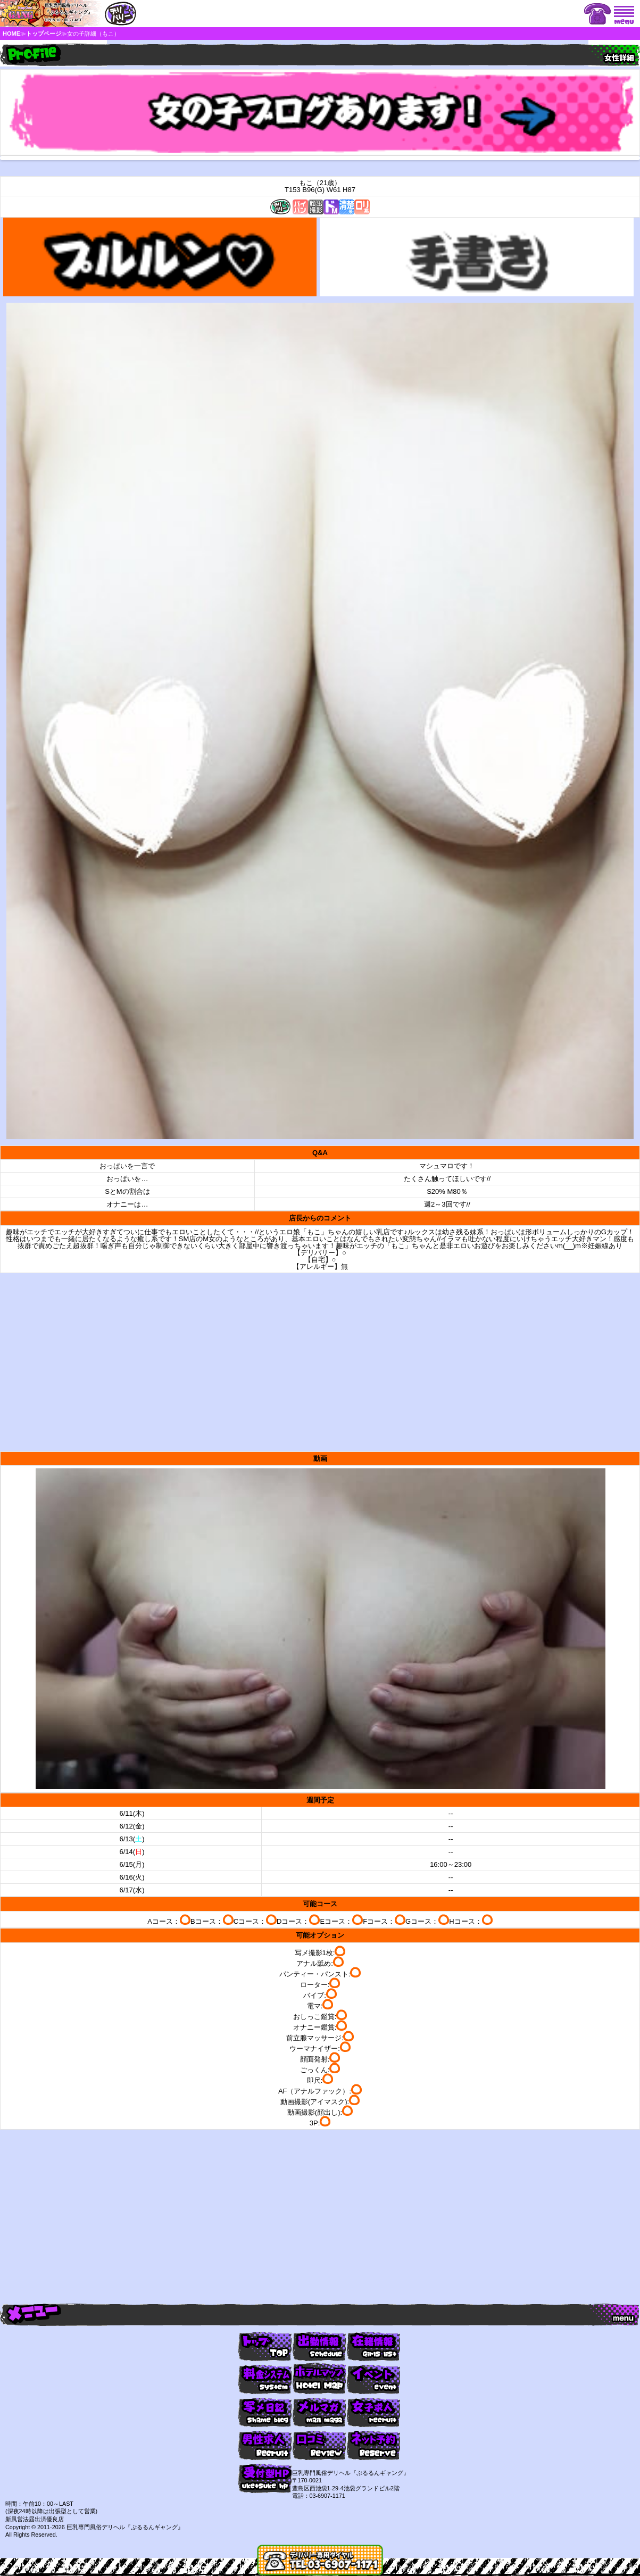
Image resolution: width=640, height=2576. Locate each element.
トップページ (43, 33)
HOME (11, 33)
